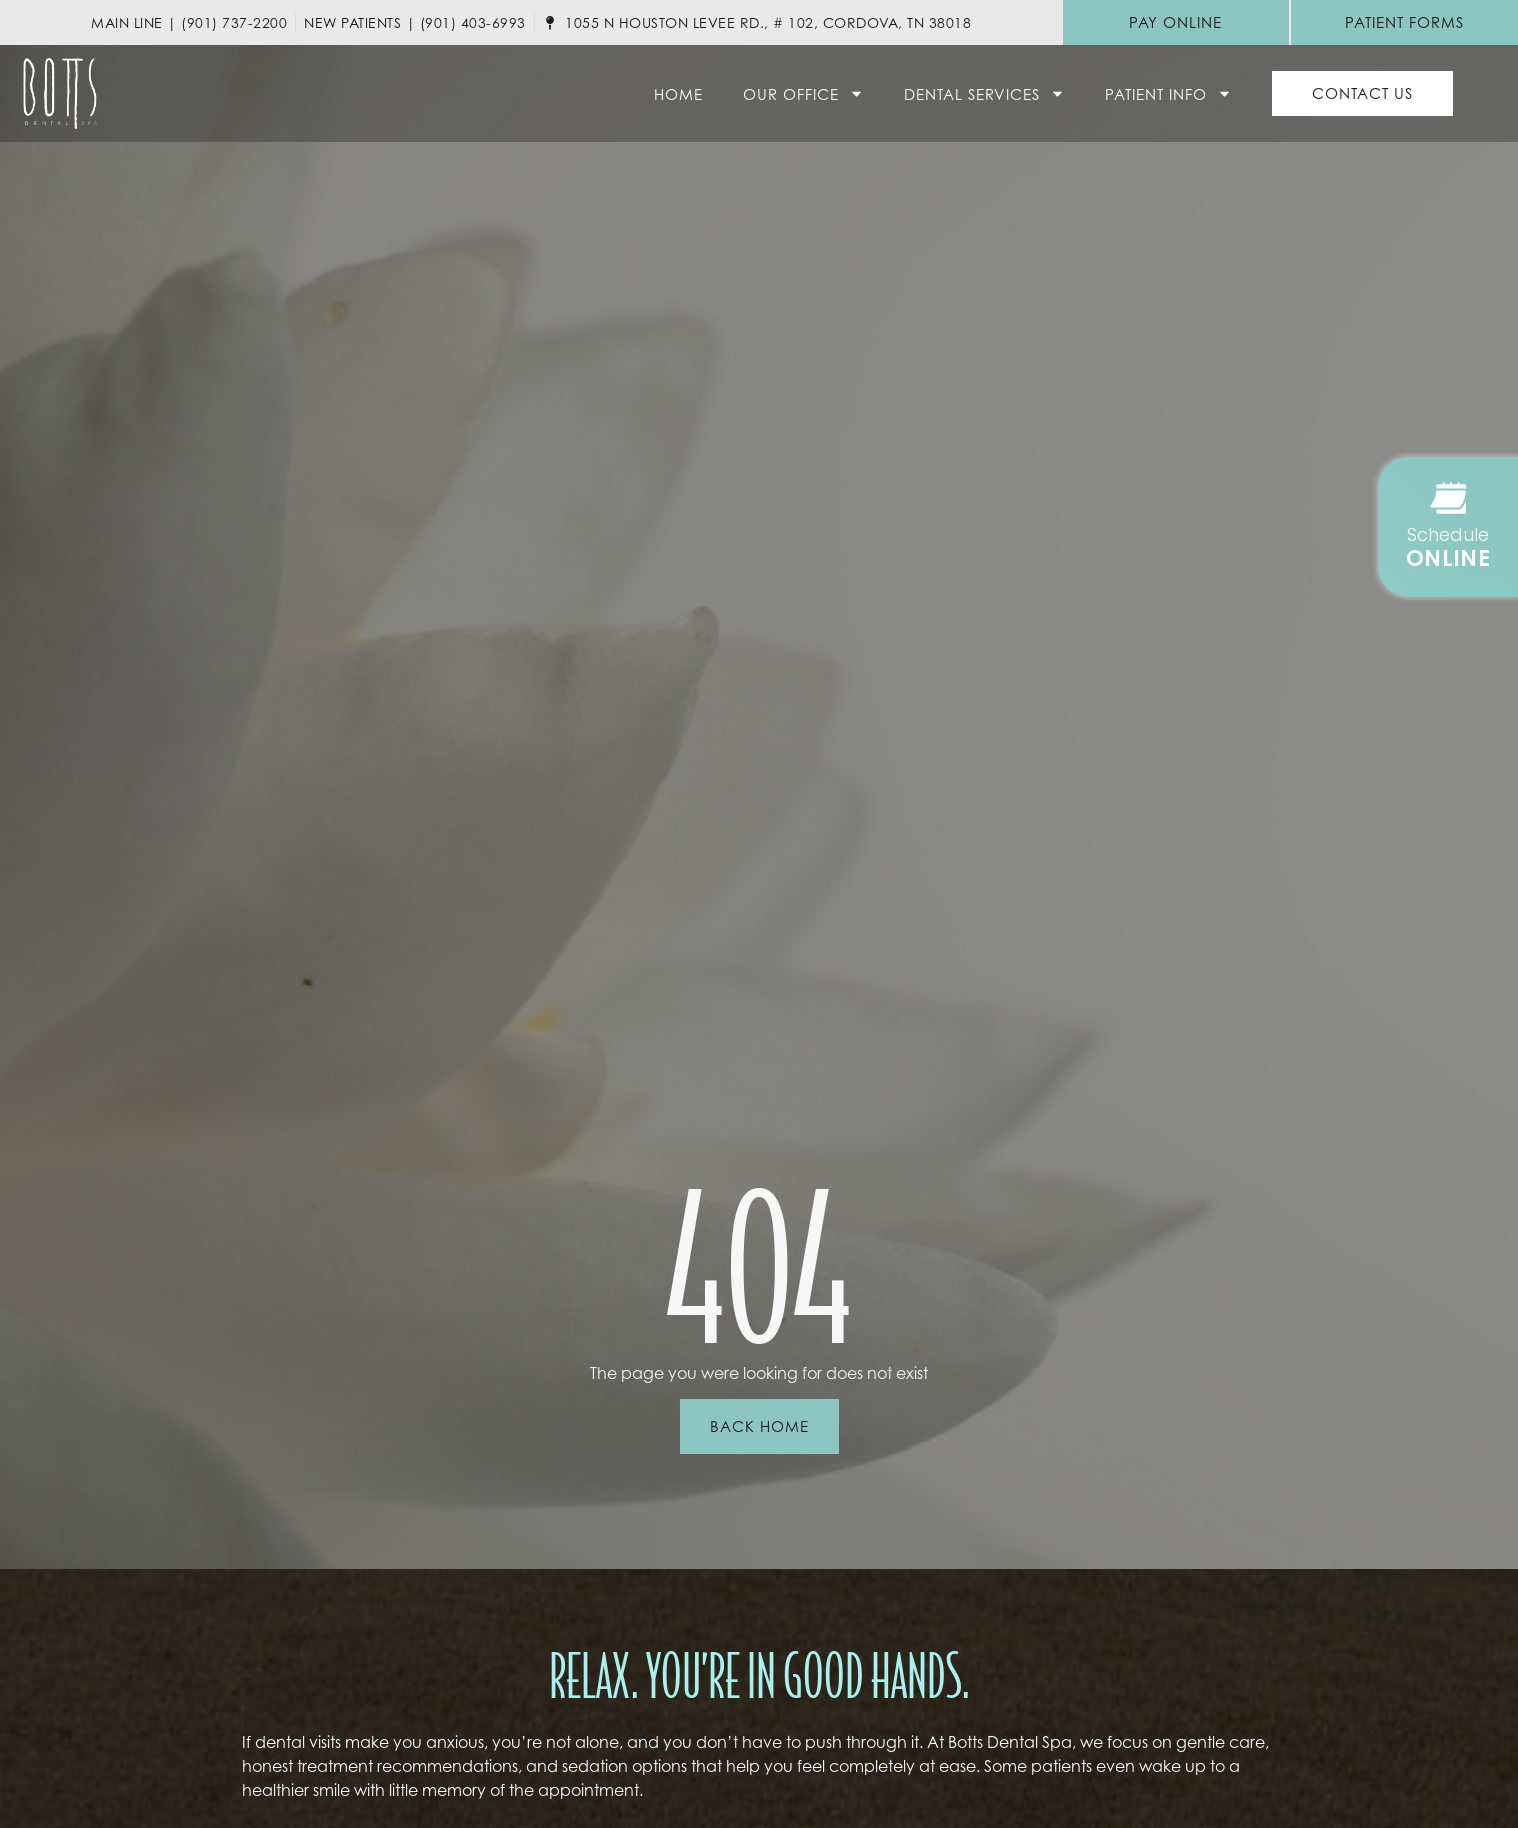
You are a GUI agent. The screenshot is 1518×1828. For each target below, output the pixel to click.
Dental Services (984, 93)
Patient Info (1168, 93)
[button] (1448, 527)
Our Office (803, 93)
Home (678, 94)
